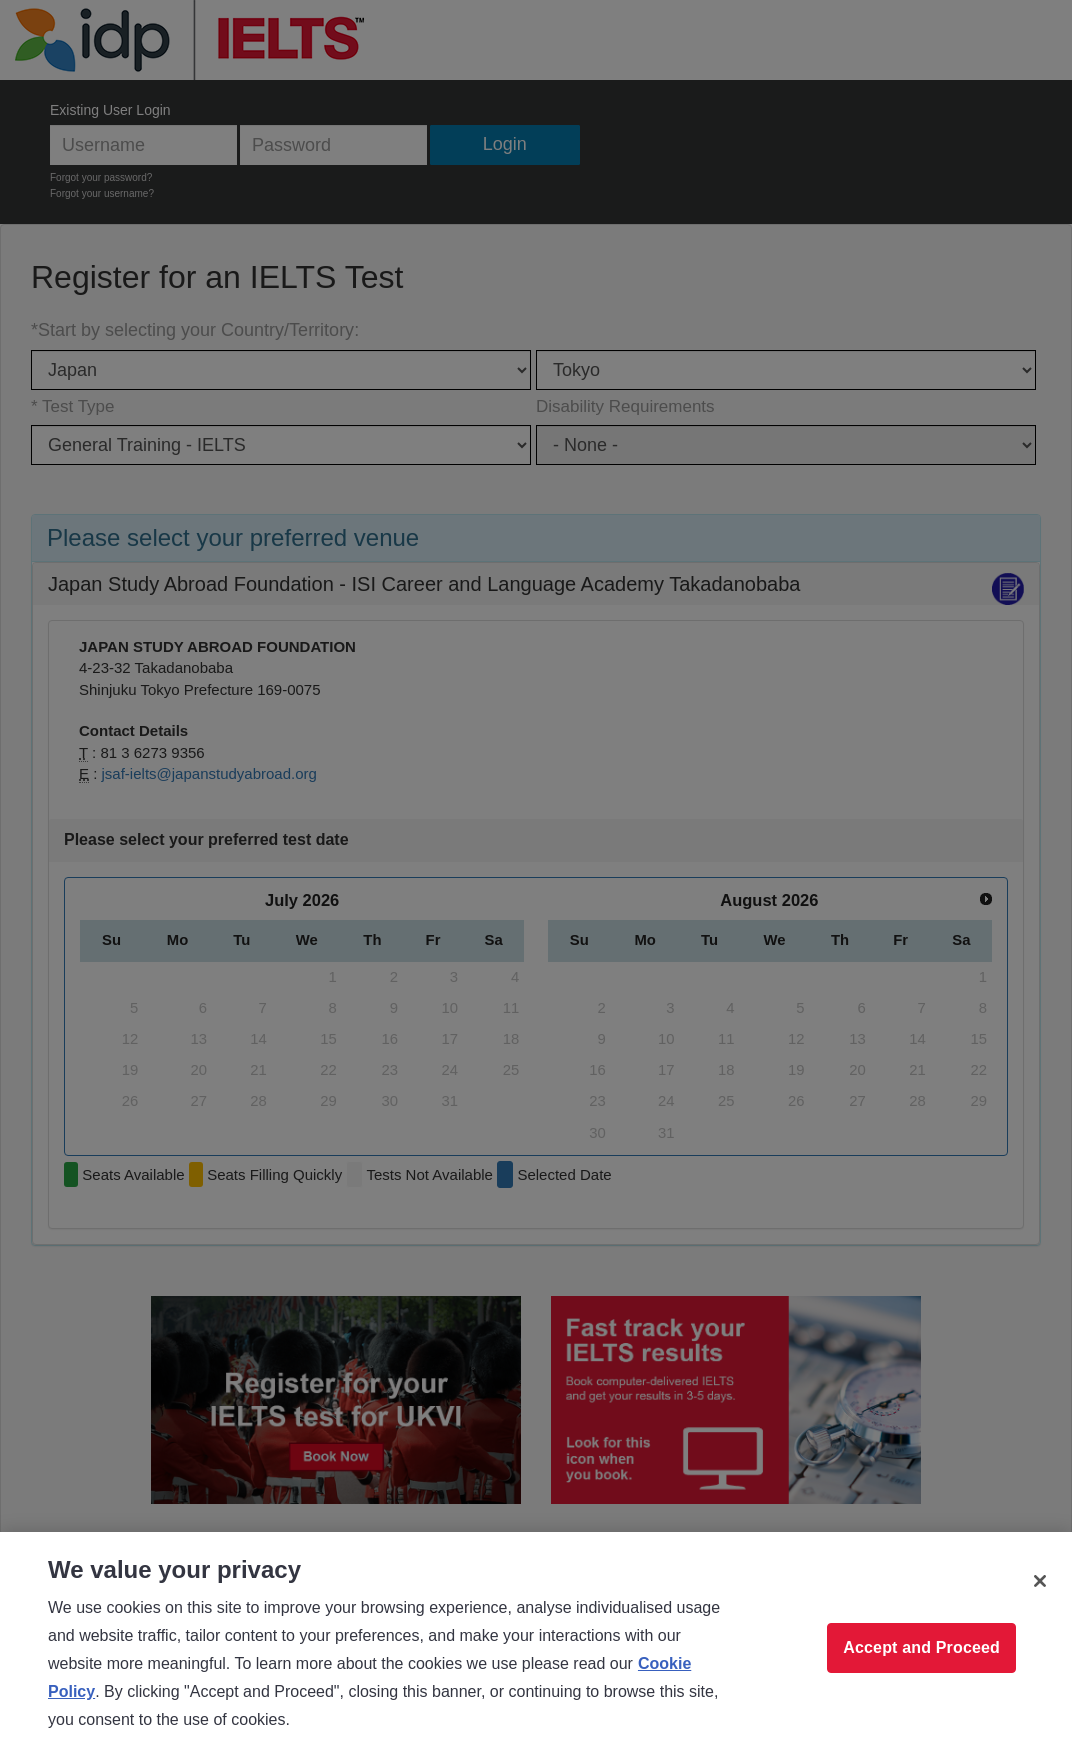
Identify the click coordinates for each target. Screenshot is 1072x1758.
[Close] (1040, 1581)
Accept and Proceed (921, 1647)
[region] (536, 1645)
